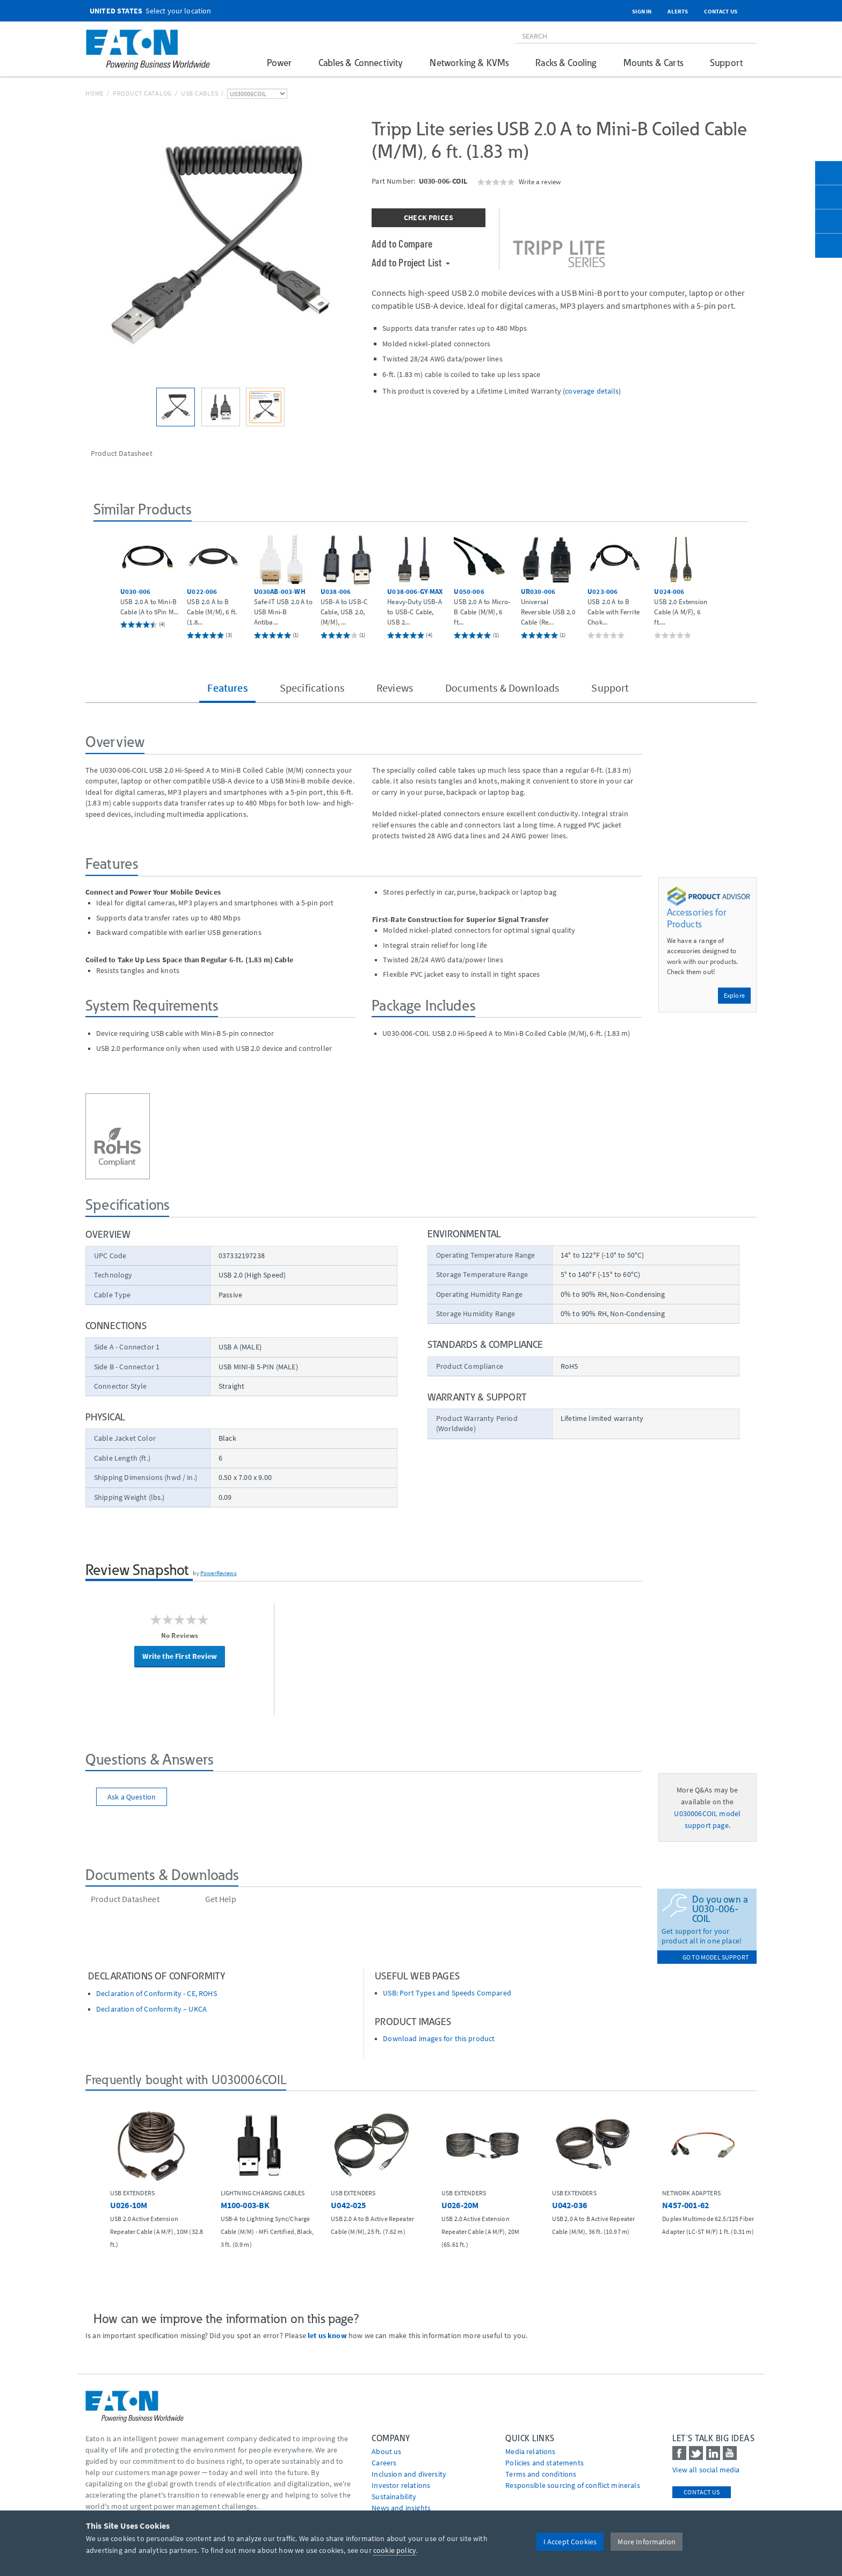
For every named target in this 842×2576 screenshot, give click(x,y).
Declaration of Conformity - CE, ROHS (156, 1993)
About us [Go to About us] (386, 2451)
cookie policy (394, 2550)
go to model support (716, 1957)
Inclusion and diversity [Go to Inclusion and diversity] (409, 2474)
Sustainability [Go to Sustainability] (394, 2496)
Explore (734, 995)
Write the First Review (179, 1656)
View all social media (705, 2470)
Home (94, 93)
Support (726, 62)
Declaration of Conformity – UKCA (151, 2009)
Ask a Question (131, 1797)
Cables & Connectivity (360, 62)
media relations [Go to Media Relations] (530, 2451)
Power (279, 62)
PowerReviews (218, 1573)
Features (227, 687)
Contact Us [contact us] (702, 2492)
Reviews (394, 687)
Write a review (540, 181)
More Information (647, 2541)
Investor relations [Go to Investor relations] (401, 2485)
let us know (327, 2335)
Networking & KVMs (469, 62)
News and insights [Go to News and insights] (401, 2508)
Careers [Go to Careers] (384, 2463)
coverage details (592, 391)
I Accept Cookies (570, 2541)
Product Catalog (142, 93)
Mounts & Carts (653, 62)
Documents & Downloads (502, 687)
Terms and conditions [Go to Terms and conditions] (540, 2474)
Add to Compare (402, 243)
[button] (105, 585)
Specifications (312, 687)
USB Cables (200, 93)
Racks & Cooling (565, 62)
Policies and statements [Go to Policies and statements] (544, 2463)
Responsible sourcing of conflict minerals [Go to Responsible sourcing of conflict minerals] (572, 2485)
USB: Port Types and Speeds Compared (447, 1993)
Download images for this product (439, 2038)
